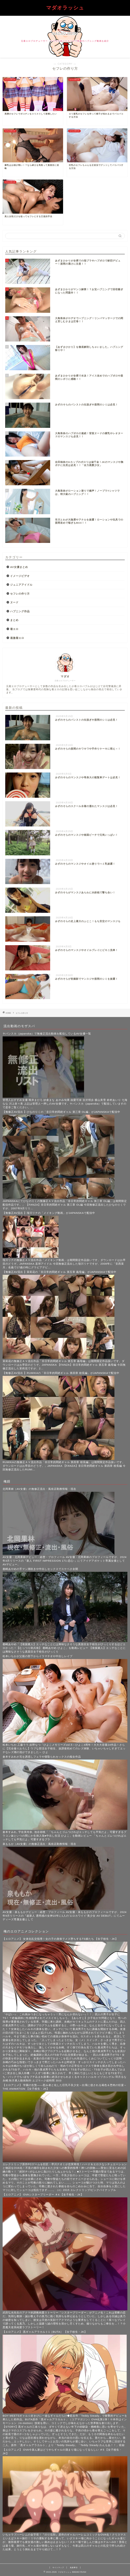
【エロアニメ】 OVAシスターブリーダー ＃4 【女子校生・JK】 (43, 2194)
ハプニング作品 (20, 611)
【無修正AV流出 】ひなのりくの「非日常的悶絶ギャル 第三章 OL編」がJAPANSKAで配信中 (61, 1111)
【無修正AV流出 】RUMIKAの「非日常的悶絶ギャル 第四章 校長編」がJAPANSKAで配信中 (61, 1372)
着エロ (14, 628)
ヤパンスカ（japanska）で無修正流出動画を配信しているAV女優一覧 (47, 1033)
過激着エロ (17, 637)
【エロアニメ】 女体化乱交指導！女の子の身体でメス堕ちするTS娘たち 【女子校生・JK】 (60, 1938)
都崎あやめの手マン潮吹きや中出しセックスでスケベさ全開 (40, 1568)
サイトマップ (58, 2567)
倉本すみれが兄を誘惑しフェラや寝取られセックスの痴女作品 (42, 1756)
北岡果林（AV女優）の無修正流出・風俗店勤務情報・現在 (39, 1488)
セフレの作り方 (20, 593)
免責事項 (74, 2567)
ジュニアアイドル (21, 584)
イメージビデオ (20, 575)
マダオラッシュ (65, 7)
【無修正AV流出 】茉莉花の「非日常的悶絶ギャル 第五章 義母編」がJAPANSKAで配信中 (59, 1271)
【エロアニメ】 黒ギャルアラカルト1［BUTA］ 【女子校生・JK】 (45, 2331)
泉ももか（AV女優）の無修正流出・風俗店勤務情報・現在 (39, 1843)
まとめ (14, 620)
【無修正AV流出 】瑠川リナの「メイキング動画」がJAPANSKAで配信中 (49, 1212)
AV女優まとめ (19, 566)
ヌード (14, 602)
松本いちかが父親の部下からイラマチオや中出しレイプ (38, 1656)
